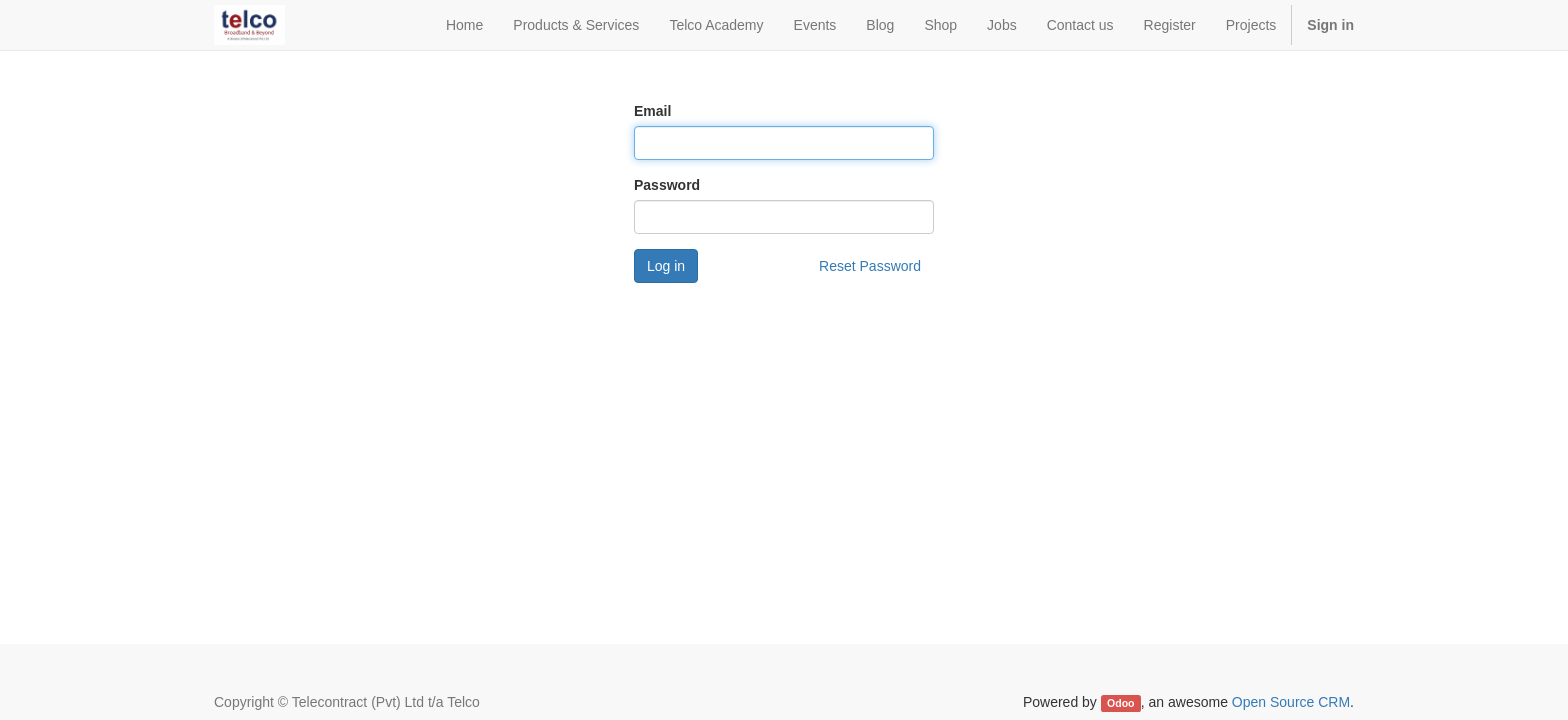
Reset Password (870, 266)
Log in (666, 266)
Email (652, 111)
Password (667, 185)
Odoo (1120, 703)
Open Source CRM (1291, 702)
